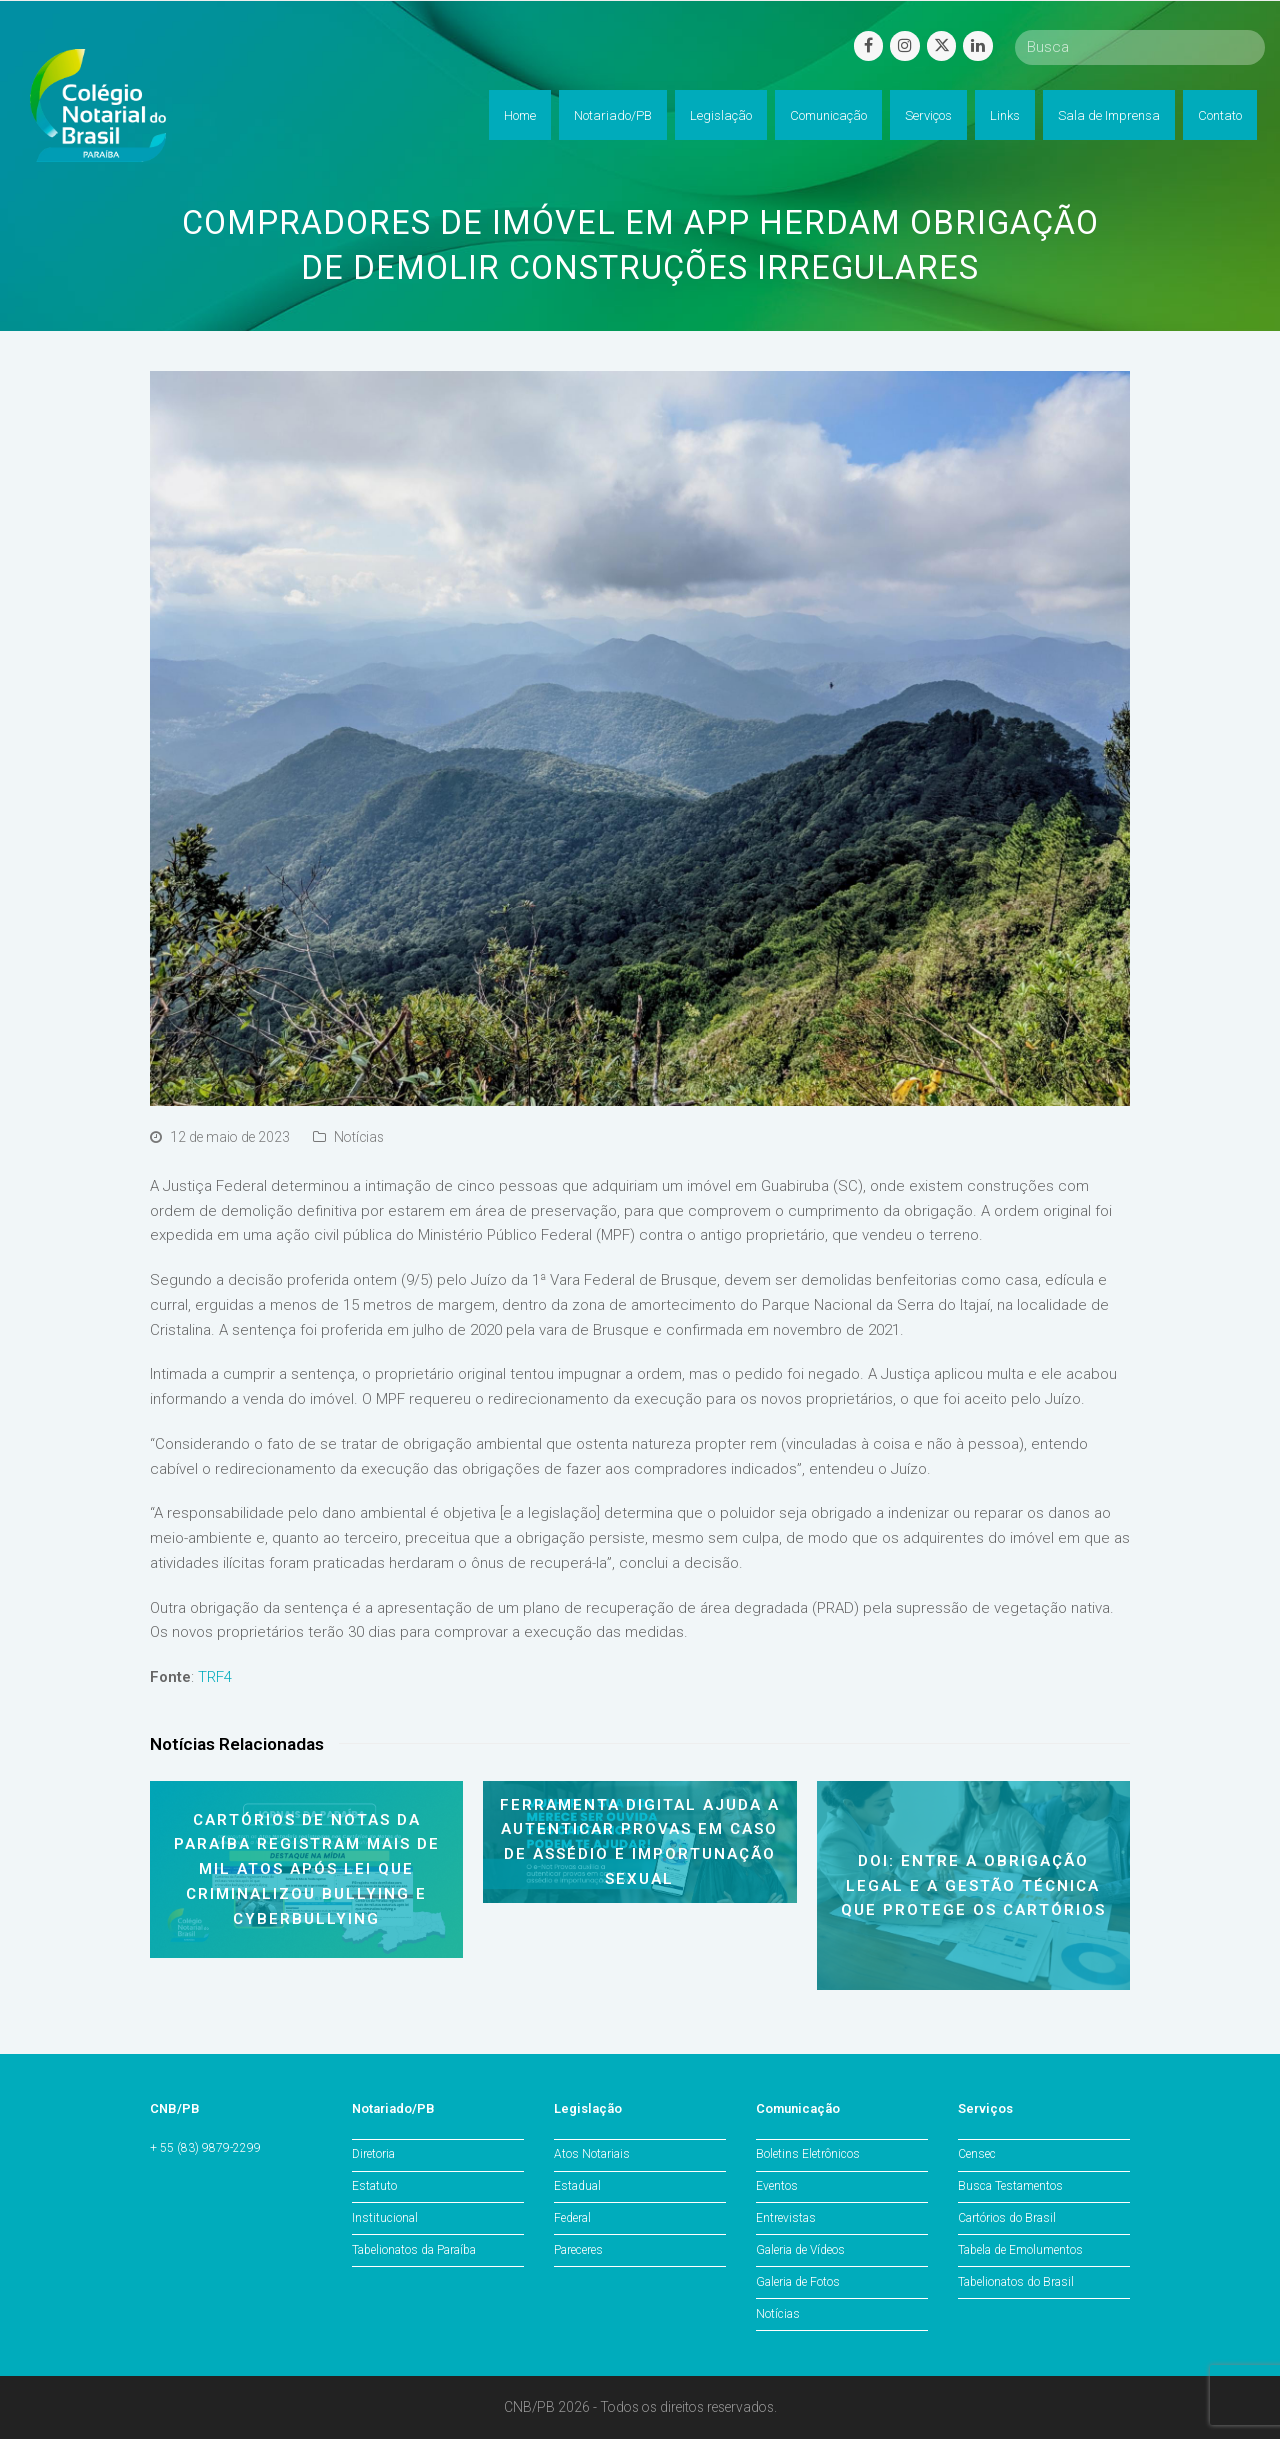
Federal (572, 2218)
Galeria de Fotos (798, 2282)
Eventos (777, 2186)
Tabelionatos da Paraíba (414, 2250)
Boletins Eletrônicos (808, 2154)
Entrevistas (786, 2218)
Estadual (577, 2186)
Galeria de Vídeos (800, 2250)
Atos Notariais (592, 2154)
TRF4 (215, 1677)
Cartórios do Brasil (1007, 2218)
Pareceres (578, 2250)
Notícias (359, 1137)
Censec (977, 2154)
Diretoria (373, 2154)
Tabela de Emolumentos (1020, 2250)
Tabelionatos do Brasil (1016, 2282)
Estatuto (374, 2186)
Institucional (385, 2218)
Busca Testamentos (1010, 2186)
